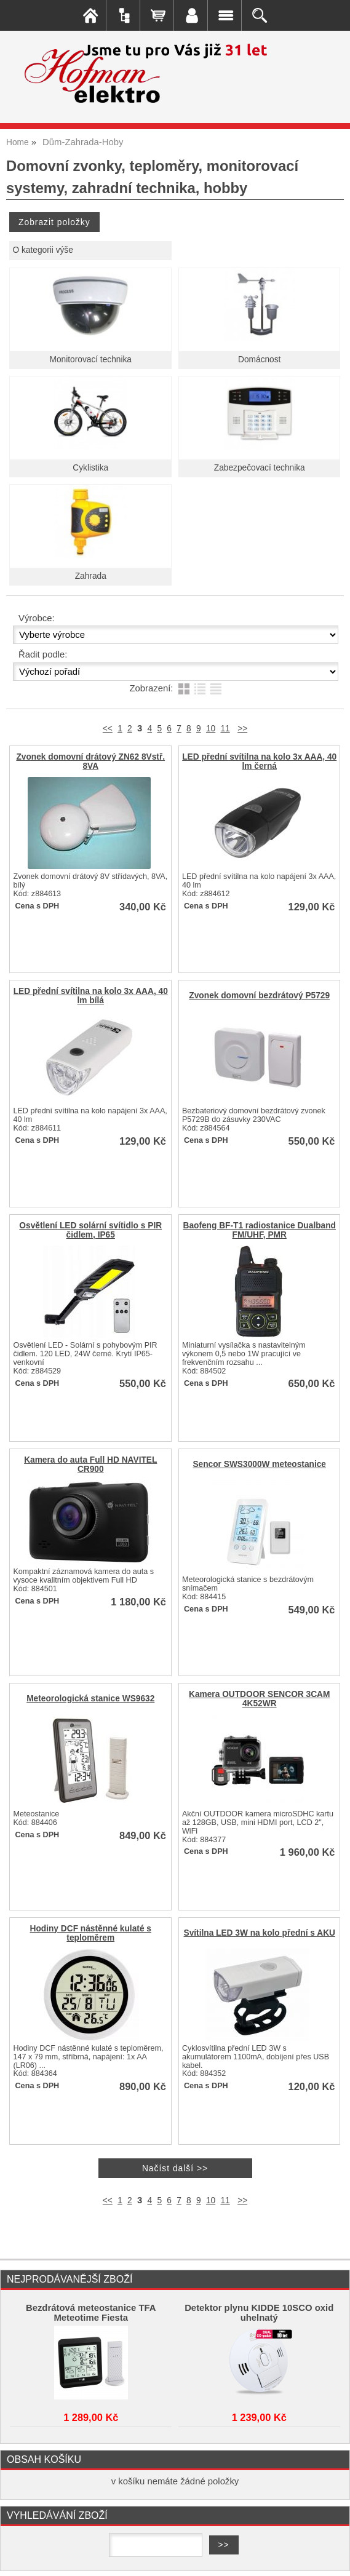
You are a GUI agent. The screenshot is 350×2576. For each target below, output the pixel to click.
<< (108, 728)
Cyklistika (90, 467)
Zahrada (90, 576)
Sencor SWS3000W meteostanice (259, 1464)
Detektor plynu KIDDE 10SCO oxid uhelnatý (259, 2313)
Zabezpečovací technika (259, 467)
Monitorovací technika (91, 359)
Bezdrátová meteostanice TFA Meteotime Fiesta (91, 2313)
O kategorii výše (42, 250)
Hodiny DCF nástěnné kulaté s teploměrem (90, 1933)
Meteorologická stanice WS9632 (90, 1698)
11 (224, 728)
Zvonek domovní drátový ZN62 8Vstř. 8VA (90, 761)
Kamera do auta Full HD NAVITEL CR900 (90, 1464)
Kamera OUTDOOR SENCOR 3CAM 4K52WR (259, 1699)
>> (242, 728)
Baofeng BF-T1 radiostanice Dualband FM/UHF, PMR (259, 1230)
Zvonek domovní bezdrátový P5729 (259, 995)
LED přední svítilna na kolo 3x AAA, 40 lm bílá (91, 996)
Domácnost (259, 359)
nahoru (331, 2557)
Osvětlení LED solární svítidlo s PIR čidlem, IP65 (90, 1230)
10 (210, 728)
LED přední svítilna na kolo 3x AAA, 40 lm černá (259, 761)
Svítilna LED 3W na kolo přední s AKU (259, 1933)
